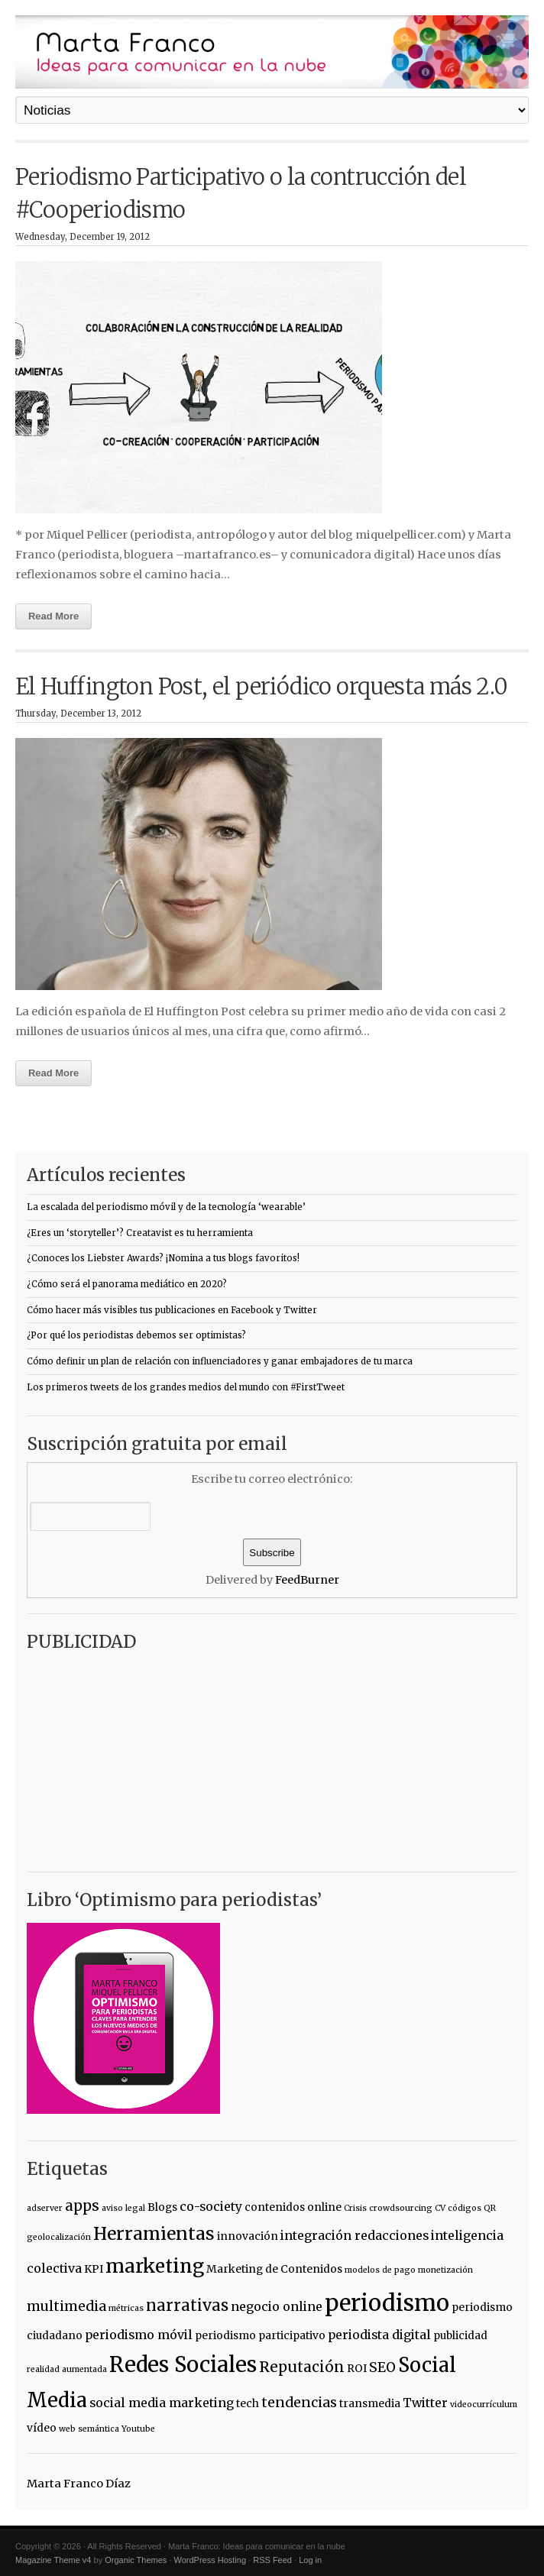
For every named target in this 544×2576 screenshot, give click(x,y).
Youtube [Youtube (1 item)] (138, 2429)
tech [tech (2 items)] (247, 2403)
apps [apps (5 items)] (82, 2205)
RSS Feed (272, 2560)
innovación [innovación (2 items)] (247, 2236)
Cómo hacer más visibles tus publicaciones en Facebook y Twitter (172, 1310)
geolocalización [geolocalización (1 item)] (59, 2237)
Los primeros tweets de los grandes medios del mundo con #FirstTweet (186, 1387)
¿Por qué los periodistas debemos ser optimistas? (136, 1335)
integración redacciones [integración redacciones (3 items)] (354, 2235)
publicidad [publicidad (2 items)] (460, 2335)
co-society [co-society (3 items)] (211, 2206)
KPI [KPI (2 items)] (93, 2269)
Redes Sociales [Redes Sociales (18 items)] (183, 2364)
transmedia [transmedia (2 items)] (369, 2403)
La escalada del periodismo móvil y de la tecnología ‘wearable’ (166, 1207)
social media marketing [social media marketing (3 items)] (161, 2402)
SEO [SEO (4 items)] (382, 2367)
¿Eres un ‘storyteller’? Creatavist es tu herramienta (140, 1233)
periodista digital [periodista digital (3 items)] (379, 2334)
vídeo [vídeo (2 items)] (42, 2428)
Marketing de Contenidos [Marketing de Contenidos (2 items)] (274, 2269)
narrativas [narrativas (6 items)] (187, 2305)
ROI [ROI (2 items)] (357, 2368)
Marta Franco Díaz (79, 2483)
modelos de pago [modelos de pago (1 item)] (380, 2270)
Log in (310, 2560)
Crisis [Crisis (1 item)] (355, 2208)
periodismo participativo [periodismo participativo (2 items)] (260, 2335)
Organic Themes (136, 2560)
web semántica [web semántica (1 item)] (89, 2429)
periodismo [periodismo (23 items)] (387, 2303)
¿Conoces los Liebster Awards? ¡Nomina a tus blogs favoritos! (163, 1258)
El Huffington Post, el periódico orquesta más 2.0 (261, 687)
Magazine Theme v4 (53, 2560)
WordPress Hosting (209, 2560)
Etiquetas (67, 2169)
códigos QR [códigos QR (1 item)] (472, 2208)
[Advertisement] (122, 1755)
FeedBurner (307, 1580)
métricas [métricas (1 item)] (126, 2308)
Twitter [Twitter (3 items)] (425, 2402)
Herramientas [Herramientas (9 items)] (154, 2233)
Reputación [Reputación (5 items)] (302, 2367)
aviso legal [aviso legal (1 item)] (123, 2208)
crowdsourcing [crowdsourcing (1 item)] (400, 2208)
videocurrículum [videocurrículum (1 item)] (483, 2404)
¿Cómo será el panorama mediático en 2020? (127, 1284)
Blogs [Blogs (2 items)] (162, 2207)
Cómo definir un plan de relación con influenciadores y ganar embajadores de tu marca (220, 1361)
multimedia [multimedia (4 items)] (66, 2306)
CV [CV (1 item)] (440, 2208)
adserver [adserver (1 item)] (45, 2208)
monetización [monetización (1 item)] (445, 2270)
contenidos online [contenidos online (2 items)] (293, 2207)
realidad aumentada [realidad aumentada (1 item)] (67, 2369)
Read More (53, 616)
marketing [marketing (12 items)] (154, 2266)
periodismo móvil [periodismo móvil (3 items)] (139, 2334)
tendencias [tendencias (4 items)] (299, 2402)
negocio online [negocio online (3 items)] (276, 2306)
